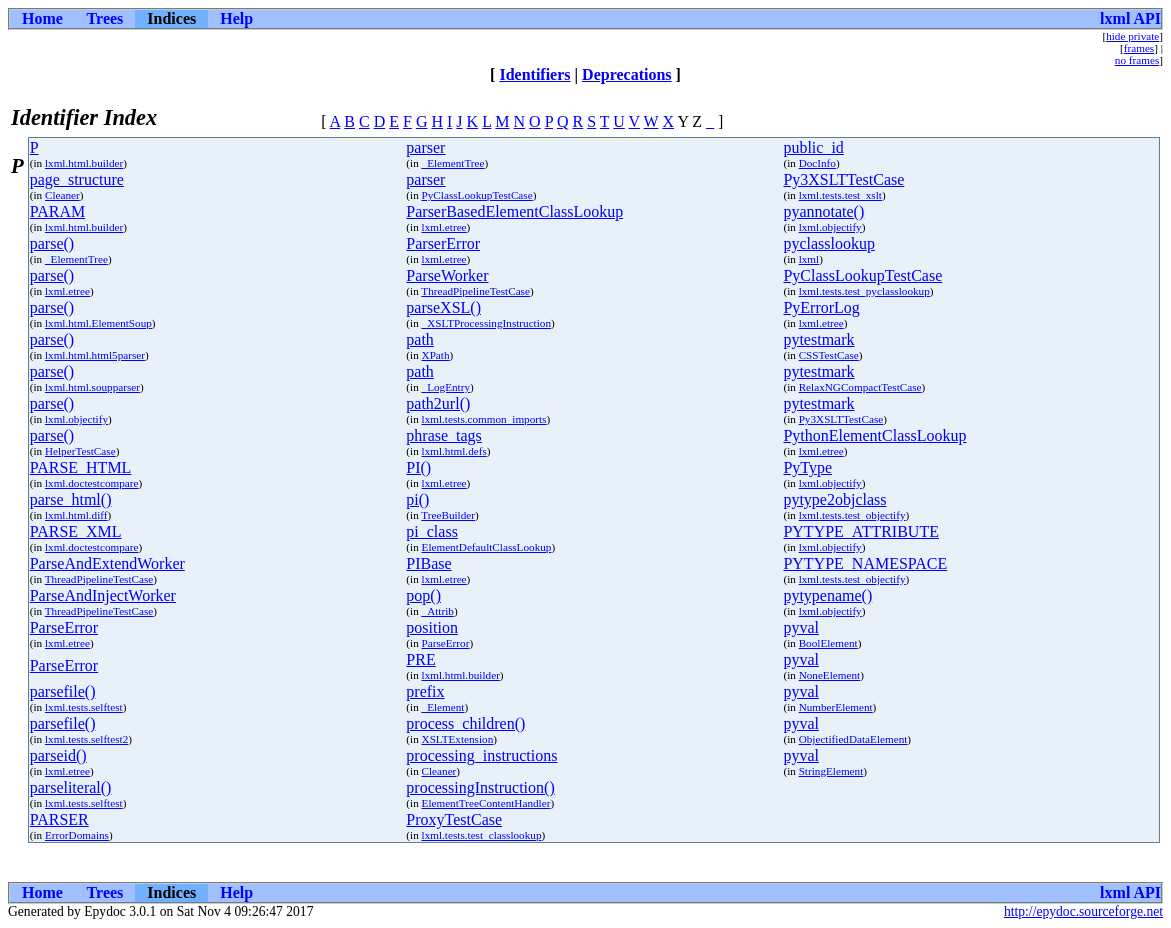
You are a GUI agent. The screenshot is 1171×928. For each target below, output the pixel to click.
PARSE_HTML (81, 467)
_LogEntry (446, 387)
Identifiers (534, 74)
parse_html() (71, 499)
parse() (52, 243)
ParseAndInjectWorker (103, 595)
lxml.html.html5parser (95, 355)
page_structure (77, 179)
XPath (436, 355)
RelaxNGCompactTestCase (860, 387)
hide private (1132, 36)
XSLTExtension (458, 739)
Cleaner (62, 195)
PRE (420, 659)
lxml (809, 259)
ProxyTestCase (454, 819)
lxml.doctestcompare (92, 483)
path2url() (438, 403)
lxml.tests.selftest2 (86, 739)
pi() (417, 499)
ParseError (64, 627)
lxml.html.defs (454, 451)
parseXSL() (443, 307)
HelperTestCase (80, 451)
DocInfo (817, 163)
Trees (105, 18)
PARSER (59, 819)
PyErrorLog (821, 307)
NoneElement (830, 675)
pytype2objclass (834, 499)
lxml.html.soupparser (92, 387)
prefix (425, 691)
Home (42, 18)
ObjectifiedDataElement (853, 739)
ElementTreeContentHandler (486, 803)
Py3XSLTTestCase (843, 179)
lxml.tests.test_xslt (840, 195)
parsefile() (63, 691)
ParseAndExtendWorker (107, 563)
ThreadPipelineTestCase (475, 291)
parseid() (58, 755)
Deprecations (626, 74)
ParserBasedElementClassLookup (514, 211)
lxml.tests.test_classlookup (482, 835)
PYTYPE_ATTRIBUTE (861, 531)
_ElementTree (453, 163)
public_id (813, 147)
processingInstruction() (480, 787)
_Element (443, 707)
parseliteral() (71, 787)
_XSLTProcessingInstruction (486, 323)
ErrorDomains (77, 835)
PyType (807, 467)
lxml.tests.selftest (84, 707)
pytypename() (827, 595)
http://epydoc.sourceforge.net (1083, 911)
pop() (423, 595)
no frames (1137, 60)
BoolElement (828, 643)
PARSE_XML (76, 531)
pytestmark (818, 339)
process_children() (465, 723)
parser (425, 147)
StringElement (831, 771)
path (420, 339)
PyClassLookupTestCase (477, 195)
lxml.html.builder (84, 163)
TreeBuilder (448, 515)
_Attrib (438, 611)
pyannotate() (823, 211)
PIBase (428, 563)
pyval (801, 627)
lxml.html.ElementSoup (98, 323)
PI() (418, 467)
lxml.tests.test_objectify (852, 515)
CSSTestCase (829, 355)
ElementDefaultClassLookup (487, 547)
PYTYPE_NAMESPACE (865, 563)
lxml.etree (444, 227)
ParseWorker (447, 275)
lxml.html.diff (76, 515)
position (432, 627)
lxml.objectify (830, 227)
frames (1139, 48)
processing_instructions (481, 755)
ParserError (443, 243)
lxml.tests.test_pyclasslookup (864, 291)
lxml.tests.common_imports (484, 419)
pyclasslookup (829, 243)
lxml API (1130, 18)
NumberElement (836, 707)
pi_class (432, 531)
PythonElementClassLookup (874, 435)
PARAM (57, 211)
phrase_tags (444, 435)
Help (236, 18)
